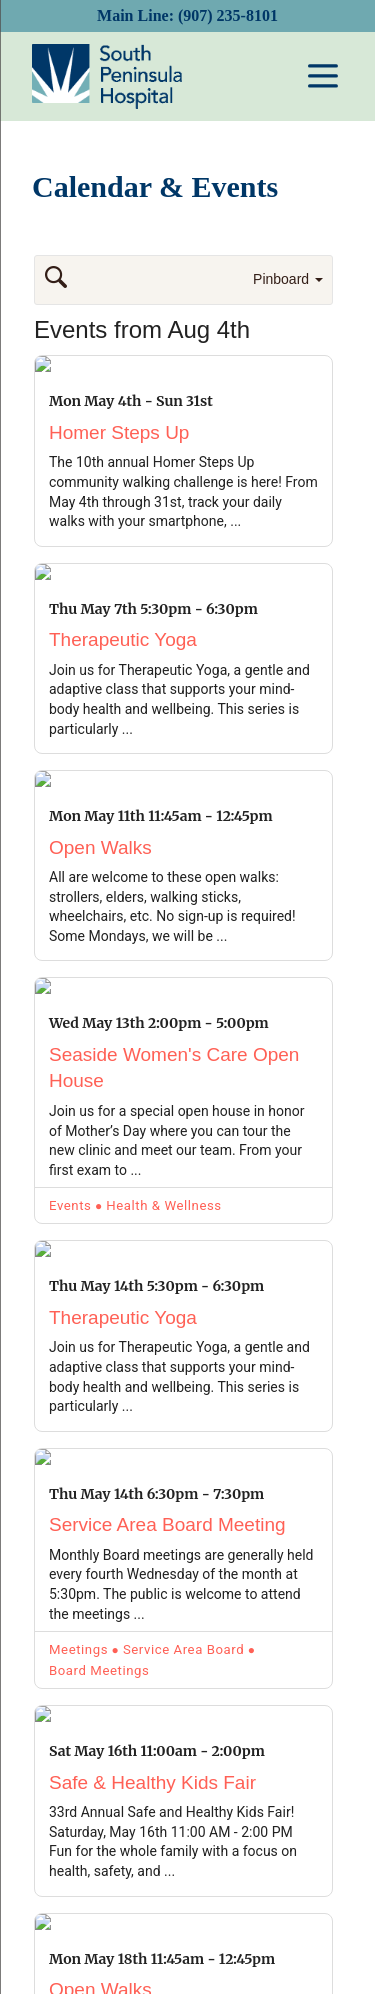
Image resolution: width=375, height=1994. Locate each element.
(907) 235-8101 (228, 15)
